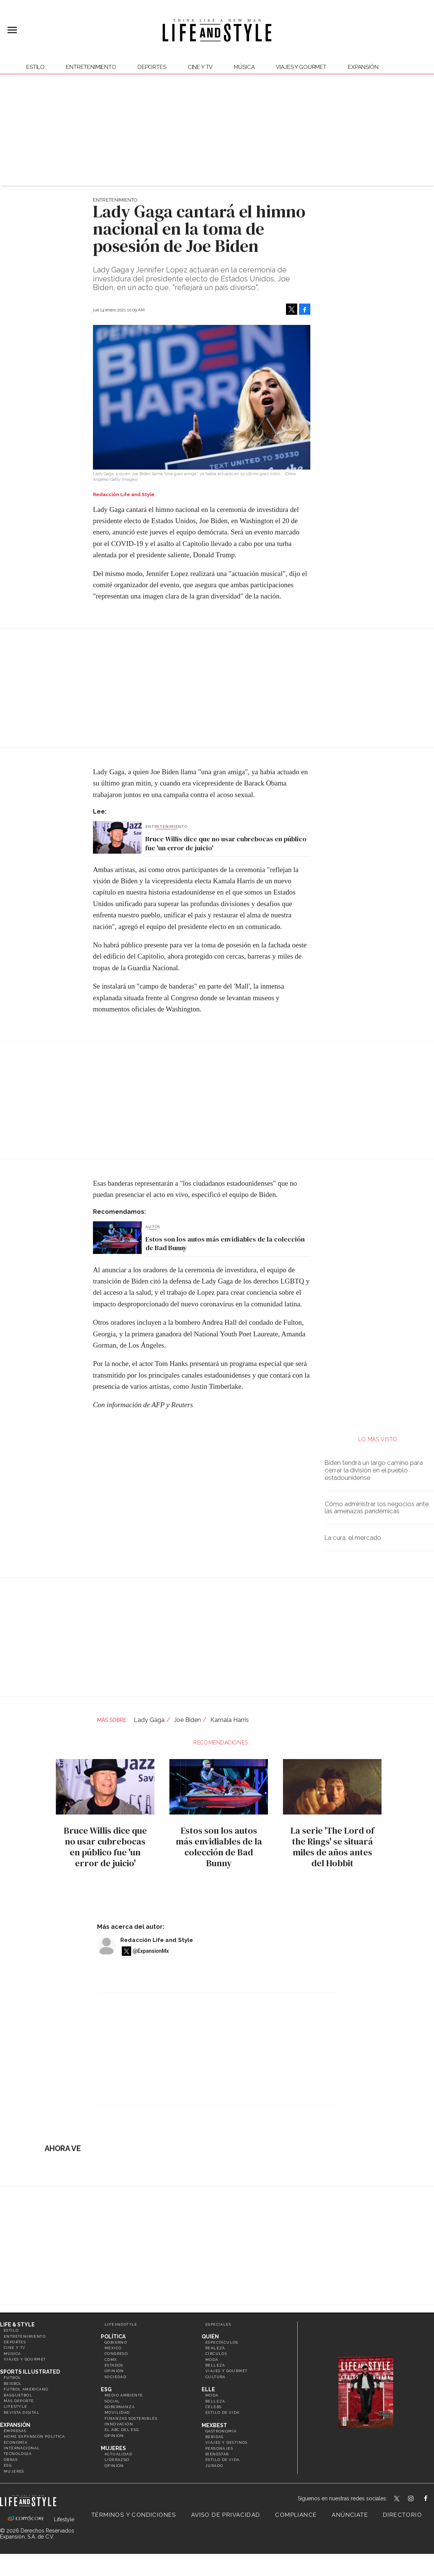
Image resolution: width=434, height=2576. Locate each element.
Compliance (296, 2515)
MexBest (214, 2425)
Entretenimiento (91, 67)
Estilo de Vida (222, 2460)
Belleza (215, 2365)
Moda (211, 2360)
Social (112, 2401)
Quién (210, 2337)
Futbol (12, 2378)
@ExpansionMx (151, 1951)
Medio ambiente (124, 2395)
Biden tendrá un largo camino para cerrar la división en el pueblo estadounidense (374, 1470)
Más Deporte (19, 2401)
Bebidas (214, 2437)
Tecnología (17, 2454)
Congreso (116, 2354)
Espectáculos (221, 2342)
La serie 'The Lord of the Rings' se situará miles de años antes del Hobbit (331, 1846)
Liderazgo (117, 2460)
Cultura (215, 2377)
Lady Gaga (149, 1719)
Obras (11, 2460)
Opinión (114, 2371)
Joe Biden (187, 1719)
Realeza (215, 2348)
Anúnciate (350, 2515)
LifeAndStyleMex (432, 2499)
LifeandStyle (121, 2324)
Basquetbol (18, 2395)
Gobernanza (120, 2407)
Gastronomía (220, 2431)
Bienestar (217, 2454)
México (113, 2348)
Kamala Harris (229, 1719)
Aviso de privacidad (225, 2515)
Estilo (35, 67)
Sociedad (115, 2377)
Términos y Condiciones (133, 2515)
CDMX (111, 2360)
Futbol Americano (26, 2389)
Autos (152, 1227)
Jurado (214, 2466)
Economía (15, 2442)
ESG (8, 2465)
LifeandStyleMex (397, 2499)
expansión (363, 67)
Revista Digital (21, 2412)
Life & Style (17, 2325)
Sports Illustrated (30, 2372)
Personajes (219, 2448)
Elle (208, 2389)
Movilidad (117, 2412)
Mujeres (14, 2471)
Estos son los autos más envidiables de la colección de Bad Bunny (225, 1243)
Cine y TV (200, 67)
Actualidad (118, 2454)
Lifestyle (15, 2406)
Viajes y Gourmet (301, 67)
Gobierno (116, 2342)
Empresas (15, 2431)
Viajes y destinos (226, 2442)
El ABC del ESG (122, 2430)
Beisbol (13, 2384)
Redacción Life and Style (156, 1940)
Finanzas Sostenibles (131, 2418)
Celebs (213, 2407)
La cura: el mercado (353, 1537)
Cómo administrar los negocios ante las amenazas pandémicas (377, 1507)
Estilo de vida (222, 2412)
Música (244, 67)
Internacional (22, 2448)
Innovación (119, 2424)
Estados (114, 2365)
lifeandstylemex (417, 2499)
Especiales (218, 2324)
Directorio (402, 2515)
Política (113, 2337)
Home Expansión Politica (34, 2436)
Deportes (152, 67)
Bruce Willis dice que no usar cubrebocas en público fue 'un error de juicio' (226, 843)
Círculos (216, 2354)
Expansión (15, 2425)
